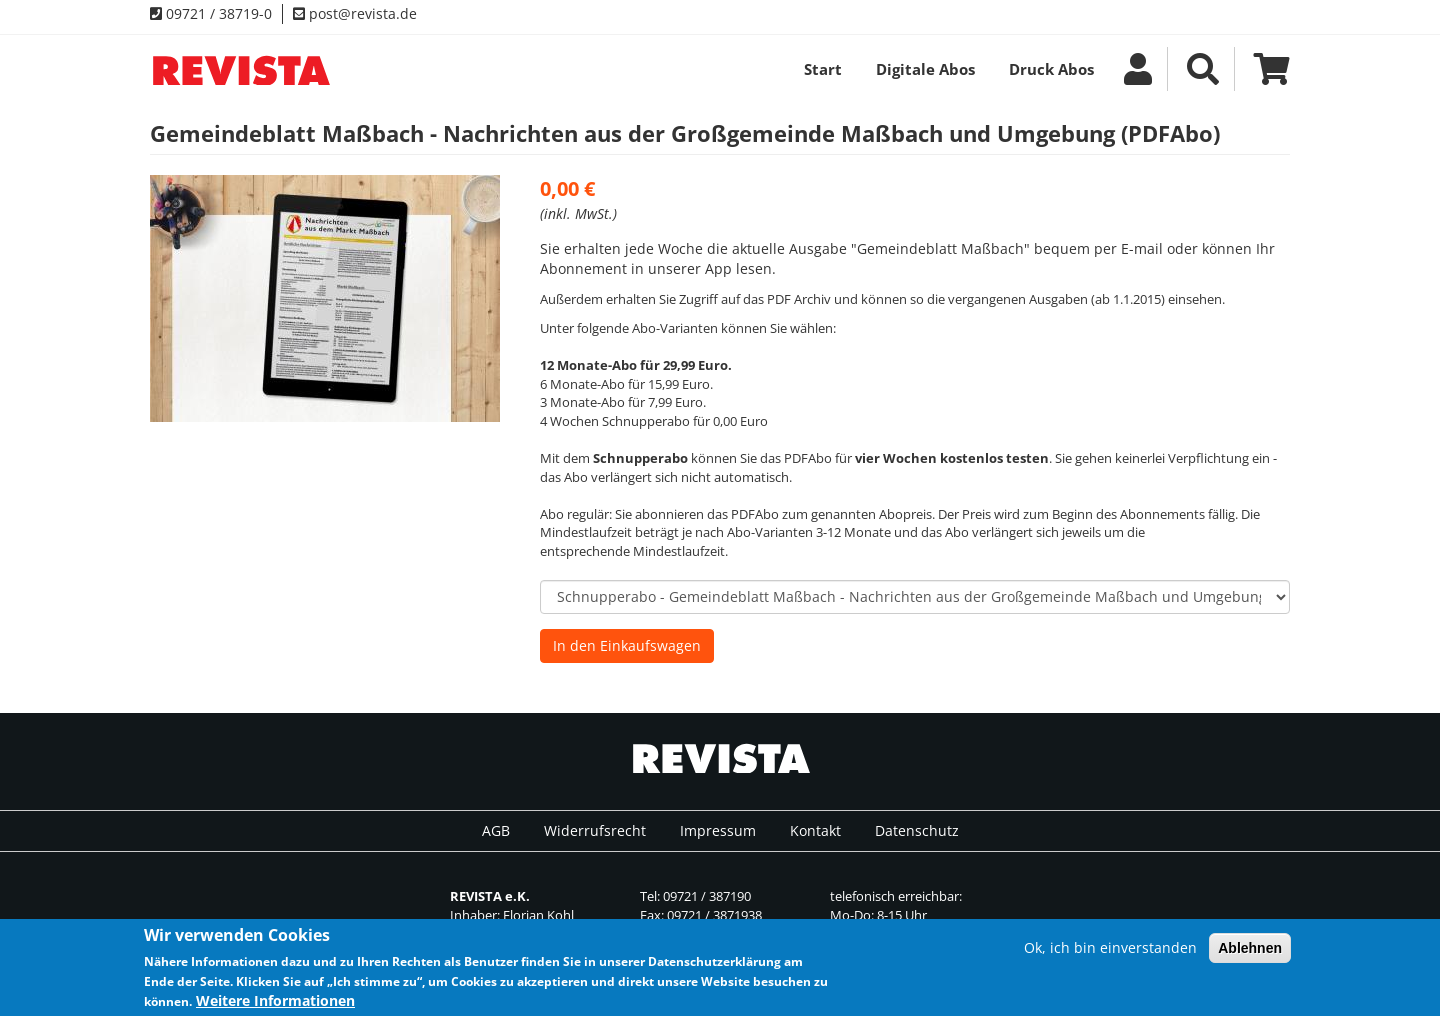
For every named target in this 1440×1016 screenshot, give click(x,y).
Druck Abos (1051, 69)
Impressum (718, 830)
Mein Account (1138, 69)
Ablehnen (1250, 951)
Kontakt (815, 830)
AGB (496, 830)
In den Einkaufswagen (627, 645)
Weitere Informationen (275, 1004)
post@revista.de (355, 13)
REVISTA (240, 70)
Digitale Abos (925, 69)
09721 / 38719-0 (211, 13)
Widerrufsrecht (595, 830)
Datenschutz (917, 830)
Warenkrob (1264, 69)
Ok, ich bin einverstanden (1110, 950)
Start (823, 69)
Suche (1203, 69)
